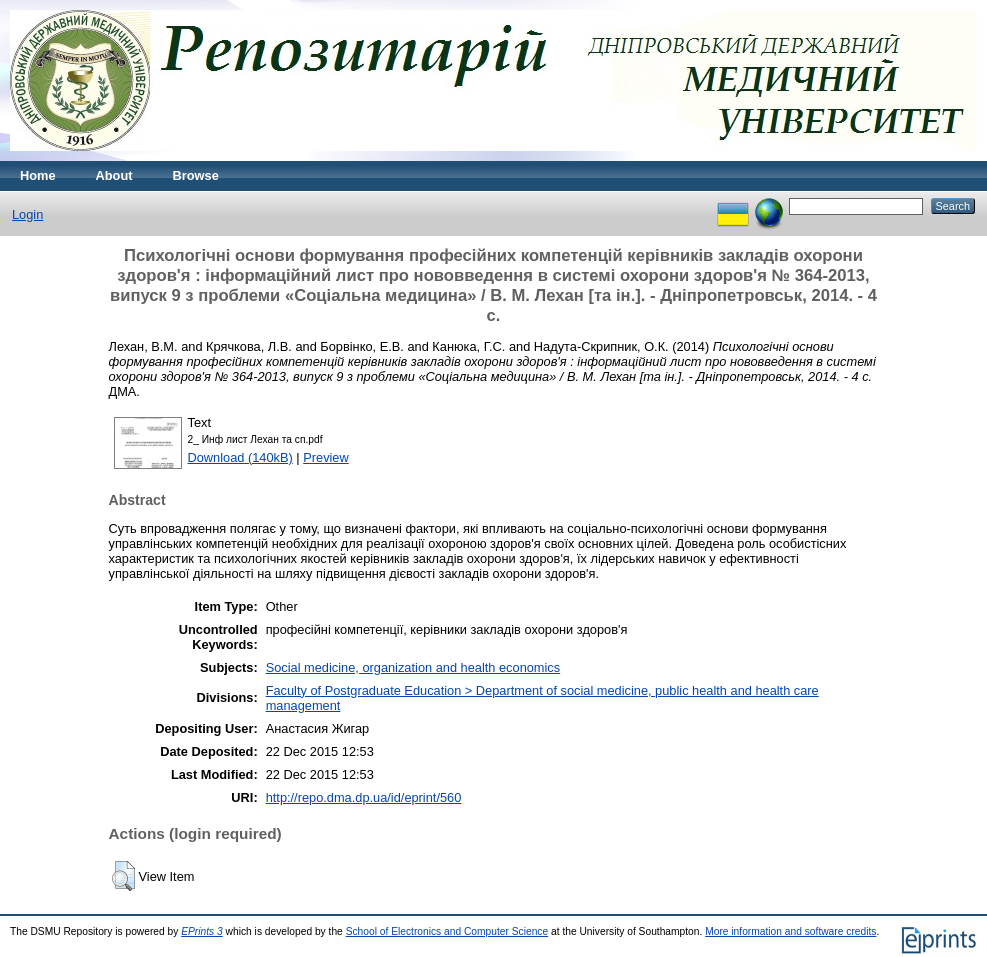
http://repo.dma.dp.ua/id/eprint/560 (364, 797)
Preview (326, 457)
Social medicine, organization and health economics (413, 667)
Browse (196, 175)
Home (38, 175)
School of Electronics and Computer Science (447, 931)
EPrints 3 (202, 931)
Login (27, 214)
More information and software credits (790, 931)
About (114, 175)
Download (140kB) (240, 457)
